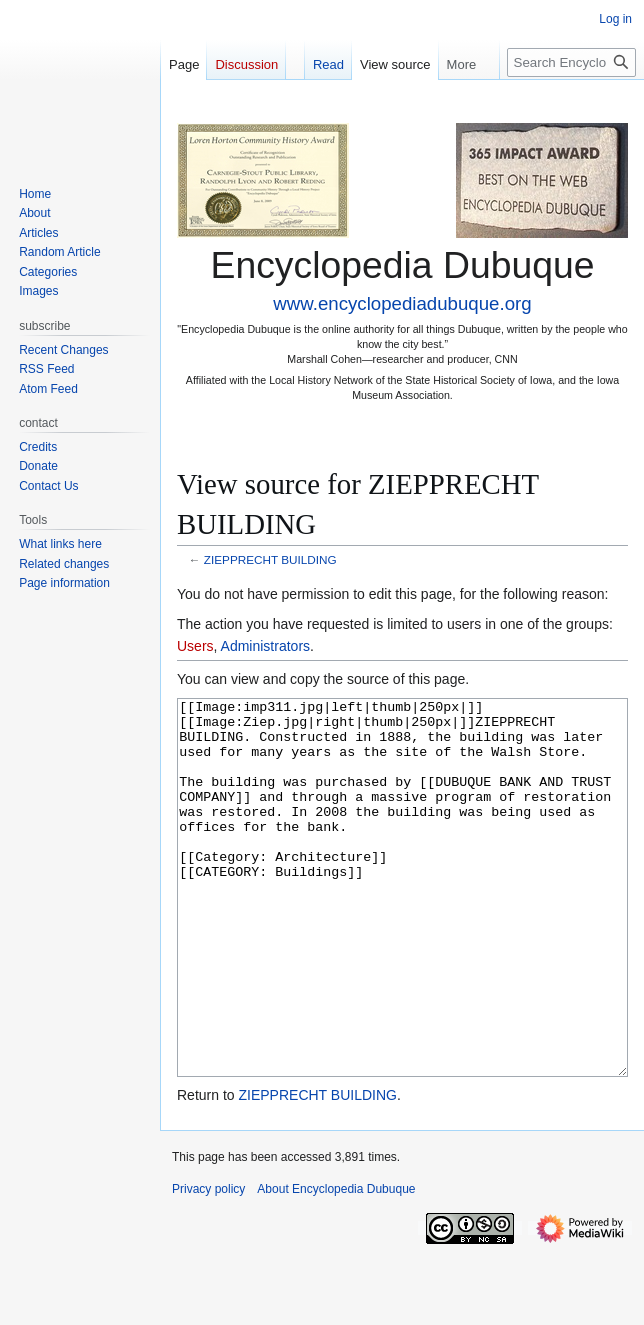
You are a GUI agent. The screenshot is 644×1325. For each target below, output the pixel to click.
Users (195, 646)
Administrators (265, 646)
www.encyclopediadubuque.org (402, 303)
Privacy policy (208, 1264)
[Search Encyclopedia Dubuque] (571, 62)
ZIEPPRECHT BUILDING (270, 559)
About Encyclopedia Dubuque (336, 1264)
